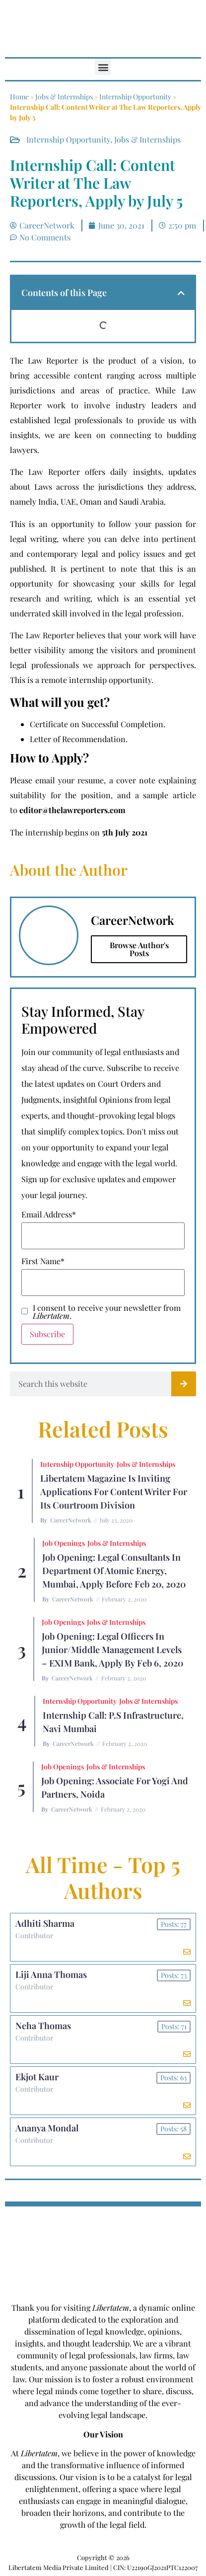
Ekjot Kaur (37, 2076)
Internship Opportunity (135, 96)
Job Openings (63, 1543)
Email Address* (48, 1214)
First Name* (43, 1261)
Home (19, 96)
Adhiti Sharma (44, 1923)
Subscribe (47, 1334)
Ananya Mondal (46, 2127)
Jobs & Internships (64, 96)
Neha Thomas (43, 2025)
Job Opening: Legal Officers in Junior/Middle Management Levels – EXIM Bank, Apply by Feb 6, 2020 (112, 1649)
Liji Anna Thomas (51, 1974)
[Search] (183, 1383)
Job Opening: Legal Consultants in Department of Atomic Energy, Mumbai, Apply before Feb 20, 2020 (114, 1570)
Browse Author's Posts (139, 949)
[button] (103, 67)
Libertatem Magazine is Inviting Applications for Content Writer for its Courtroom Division (113, 1491)
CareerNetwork (70, 1520)
